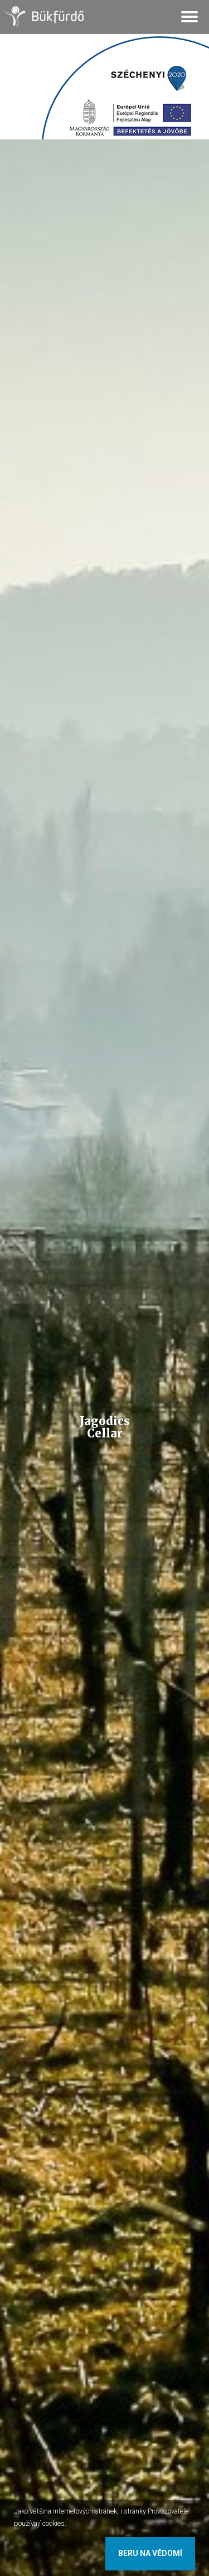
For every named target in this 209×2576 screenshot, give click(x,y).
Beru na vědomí (150, 2553)
